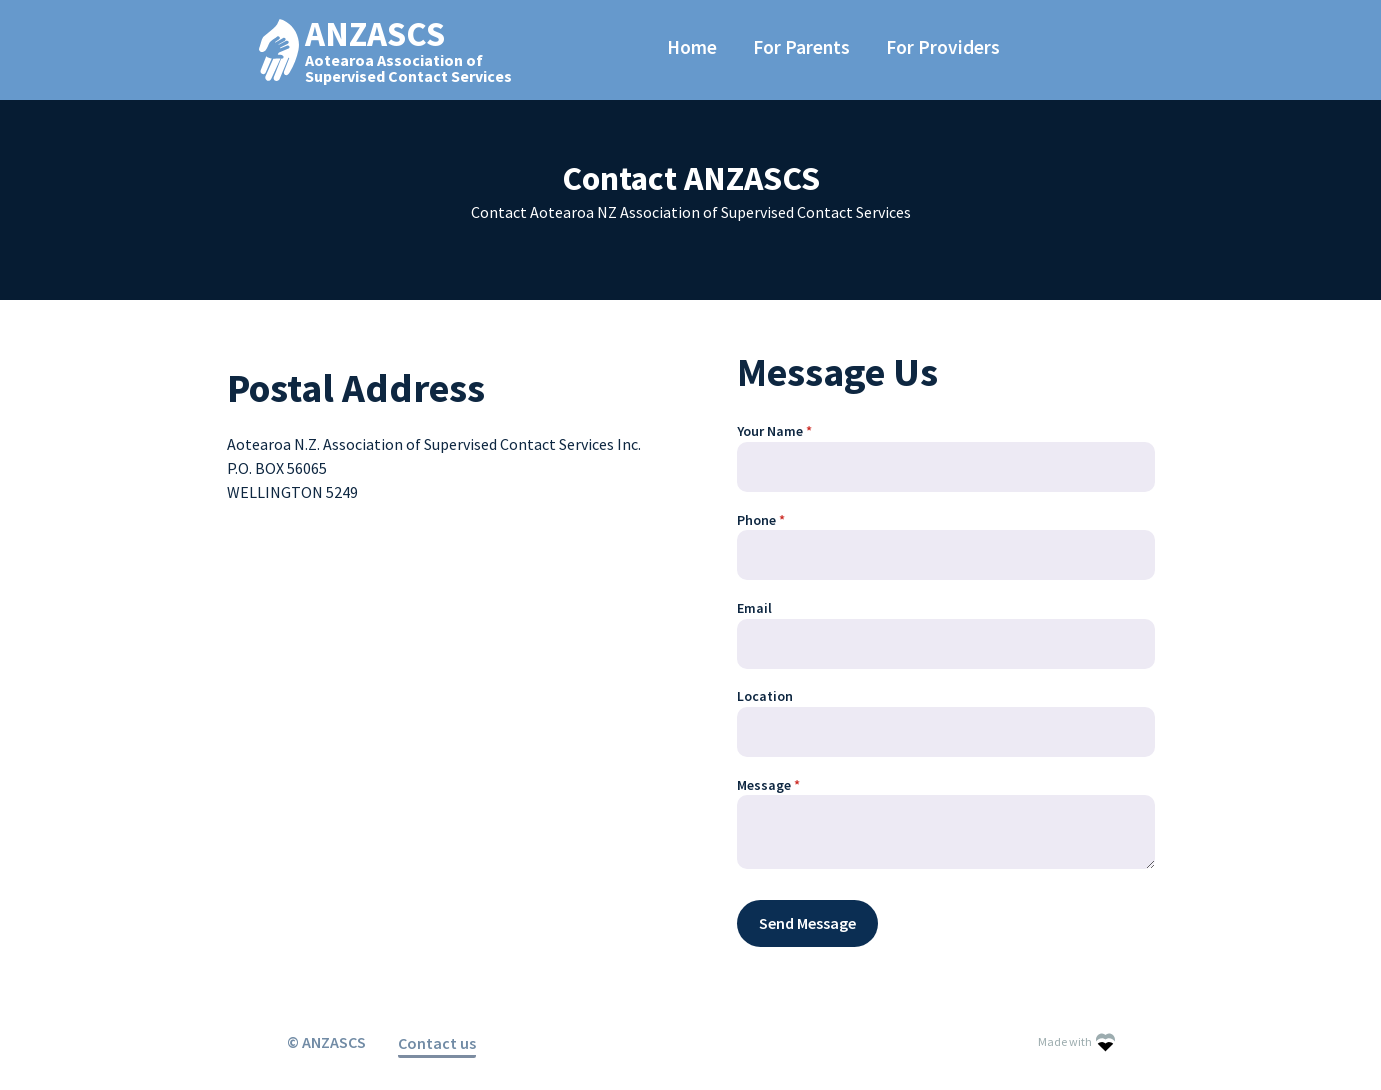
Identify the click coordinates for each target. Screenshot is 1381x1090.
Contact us (437, 1043)
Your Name (801, 432)
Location (765, 696)
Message (795, 786)
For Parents (801, 47)
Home (692, 47)
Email (754, 608)
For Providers (943, 47)
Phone (787, 521)
